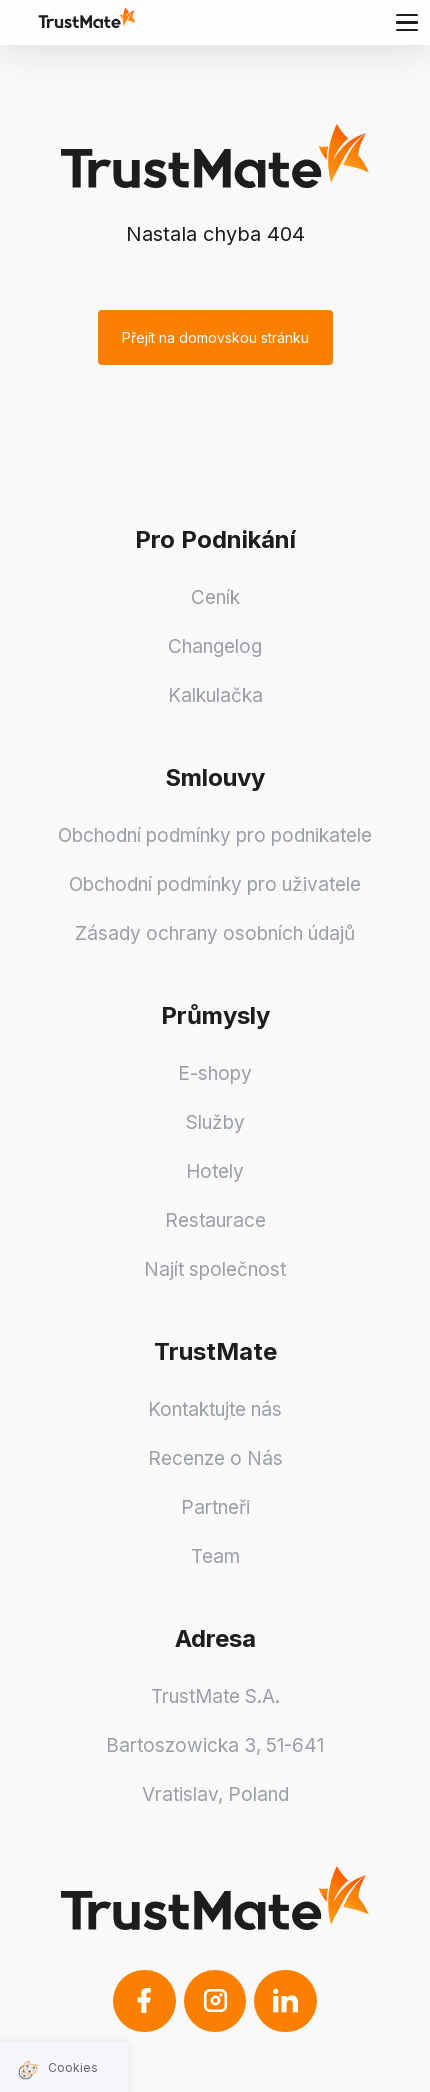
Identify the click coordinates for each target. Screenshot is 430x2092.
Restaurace (215, 1220)
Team (215, 1556)
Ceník (215, 597)
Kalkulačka (215, 695)
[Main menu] (407, 22)
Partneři (215, 1507)
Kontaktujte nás (215, 1409)
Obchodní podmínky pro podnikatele (215, 835)
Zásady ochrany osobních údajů (215, 933)
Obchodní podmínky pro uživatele (215, 884)
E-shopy (215, 1073)
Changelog (215, 646)
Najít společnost (215, 1269)
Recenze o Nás (215, 1458)
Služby (215, 1122)
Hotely (215, 1171)
